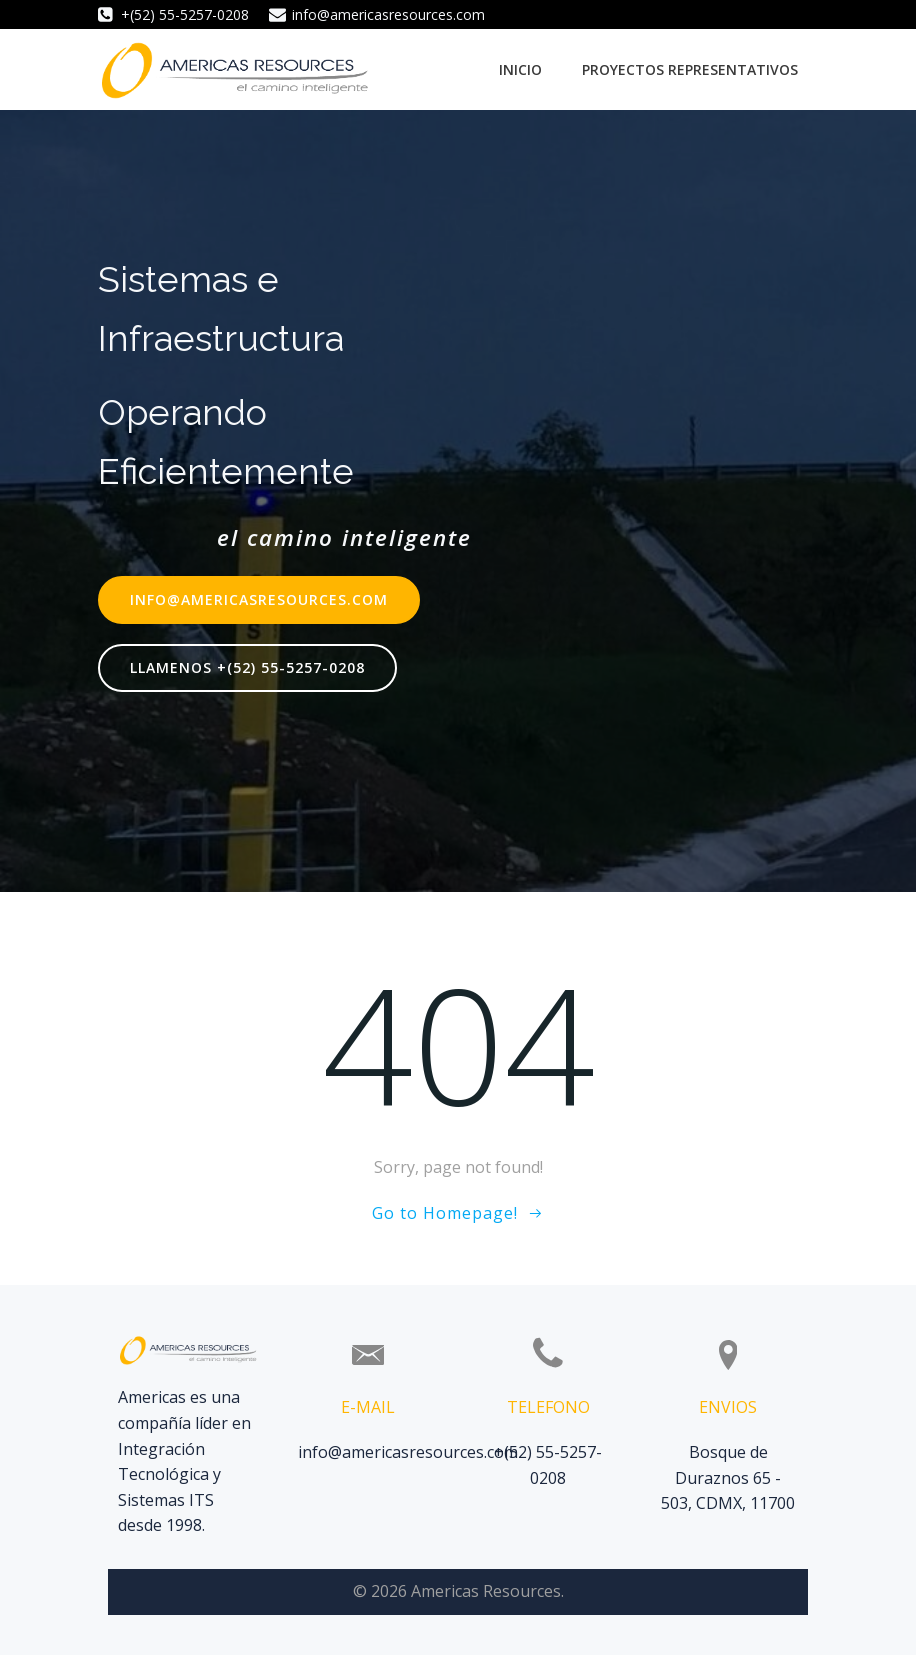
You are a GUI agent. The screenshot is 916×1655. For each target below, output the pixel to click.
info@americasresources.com (408, 1452)
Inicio (520, 69)
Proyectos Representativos (690, 69)
